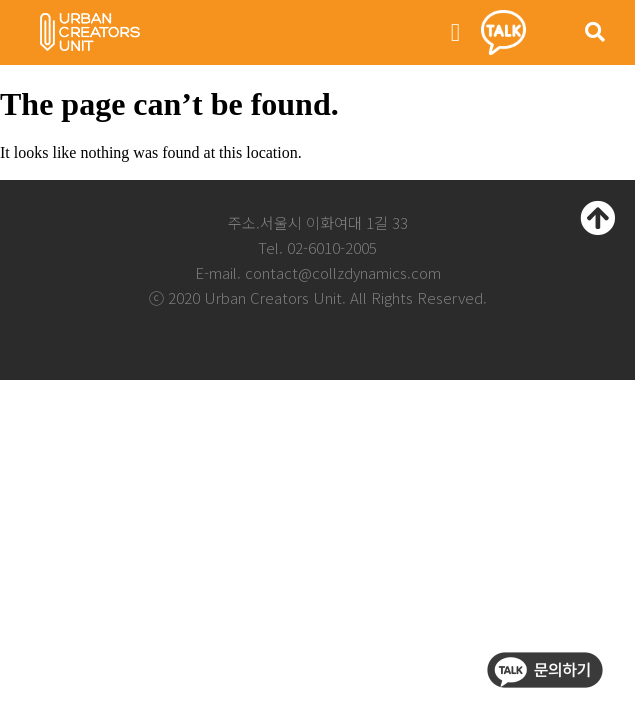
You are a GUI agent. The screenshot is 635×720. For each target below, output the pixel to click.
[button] (456, 33)
